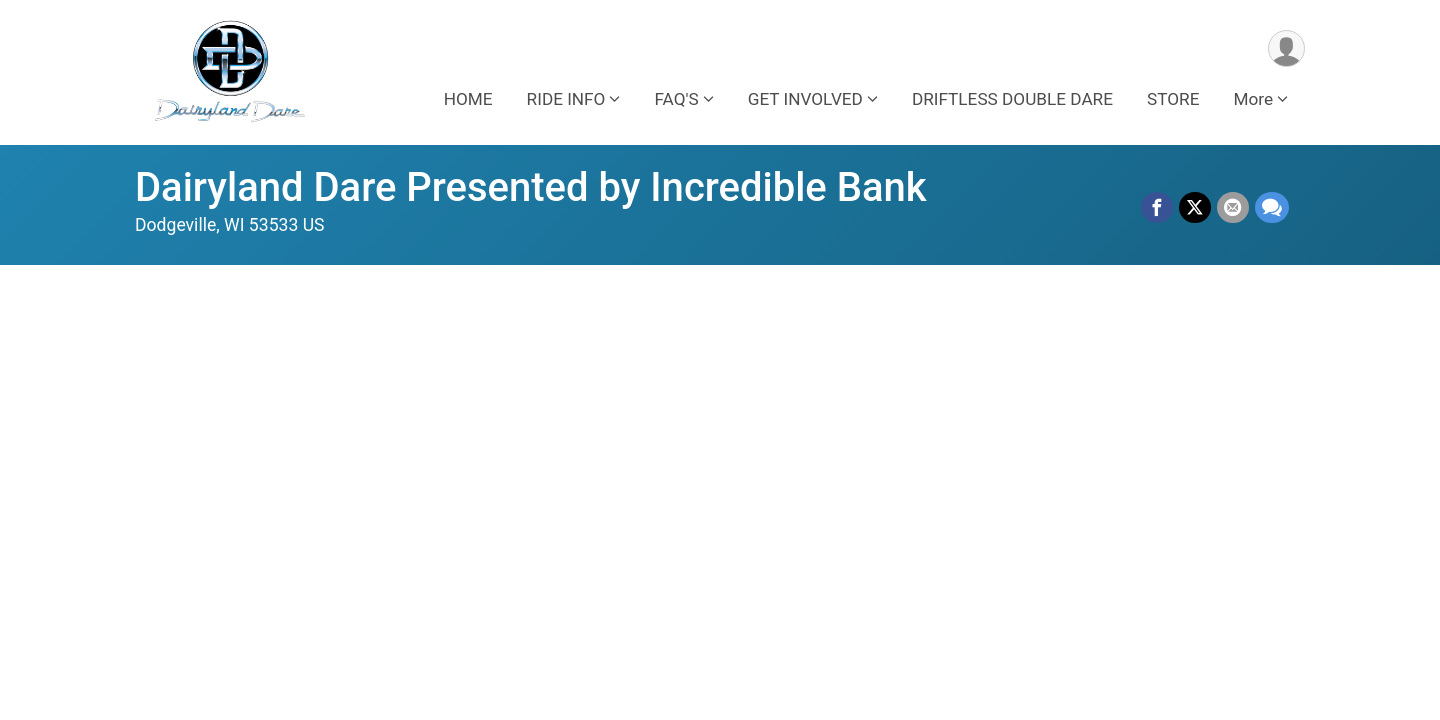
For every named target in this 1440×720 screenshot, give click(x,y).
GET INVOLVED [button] (805, 99)
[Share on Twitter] (1195, 208)
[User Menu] (1286, 48)
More (1253, 99)
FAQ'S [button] (676, 99)
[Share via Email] (1233, 208)
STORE (1173, 99)
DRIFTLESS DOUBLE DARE (1012, 99)
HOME (468, 99)
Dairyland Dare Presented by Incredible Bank (531, 187)
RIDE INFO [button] (566, 99)
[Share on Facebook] (1157, 208)
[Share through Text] (1272, 208)
